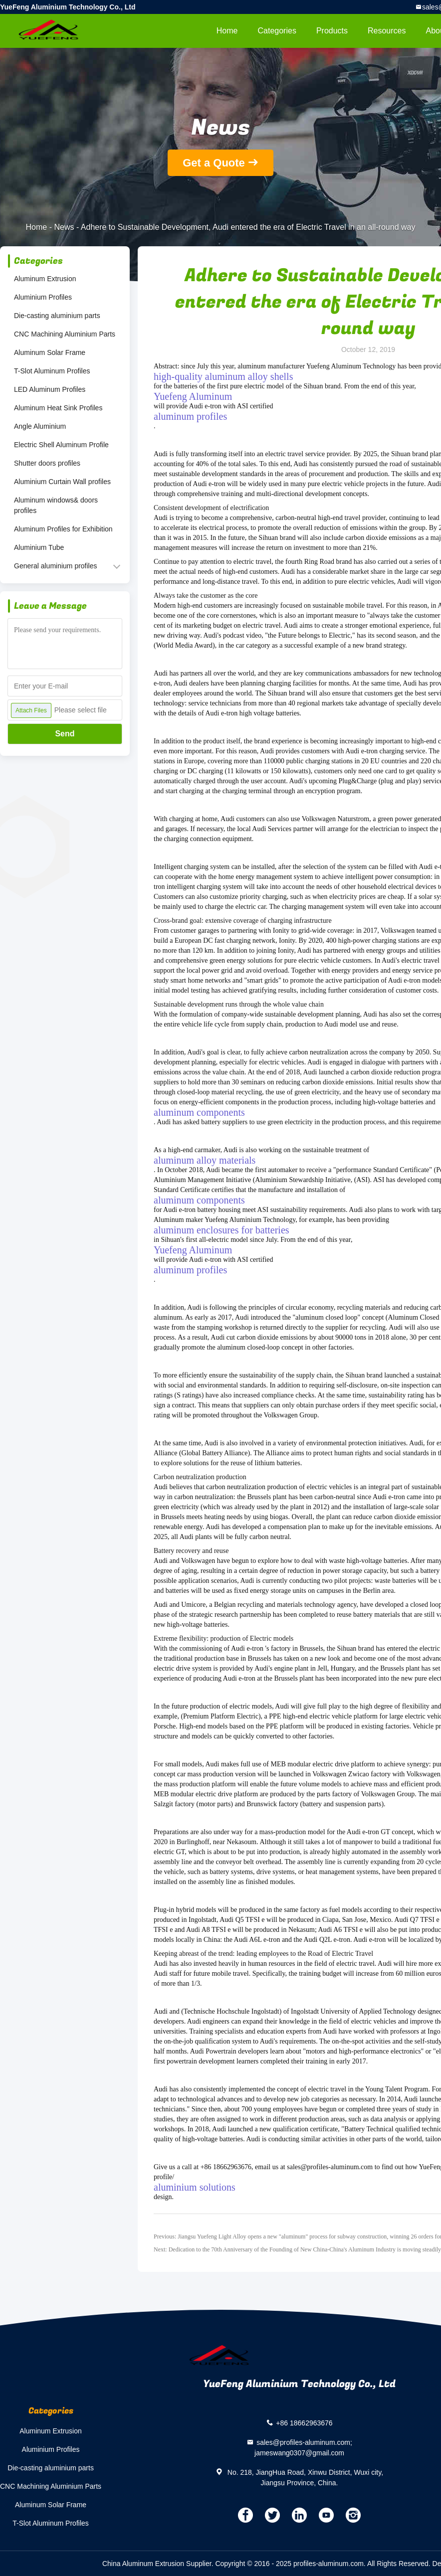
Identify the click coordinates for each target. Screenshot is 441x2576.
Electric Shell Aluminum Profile (61, 445)
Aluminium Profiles (43, 297)
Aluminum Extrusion (45, 279)
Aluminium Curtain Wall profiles (62, 482)
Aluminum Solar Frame (49, 352)
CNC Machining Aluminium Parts (64, 334)
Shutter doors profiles (47, 463)
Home (227, 30)
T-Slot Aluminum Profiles (52, 371)
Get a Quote (214, 163)
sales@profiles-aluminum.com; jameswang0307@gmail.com (303, 2447)
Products (332, 30)
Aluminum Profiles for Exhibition (63, 529)
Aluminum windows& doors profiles (56, 505)
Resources (387, 30)
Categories (277, 30)
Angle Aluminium (40, 426)
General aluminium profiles (55, 566)
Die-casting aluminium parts (57, 316)
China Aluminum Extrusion (143, 2564)
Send (64, 733)
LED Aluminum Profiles (49, 389)
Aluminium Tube (39, 547)
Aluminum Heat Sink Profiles (58, 408)
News (64, 227)
